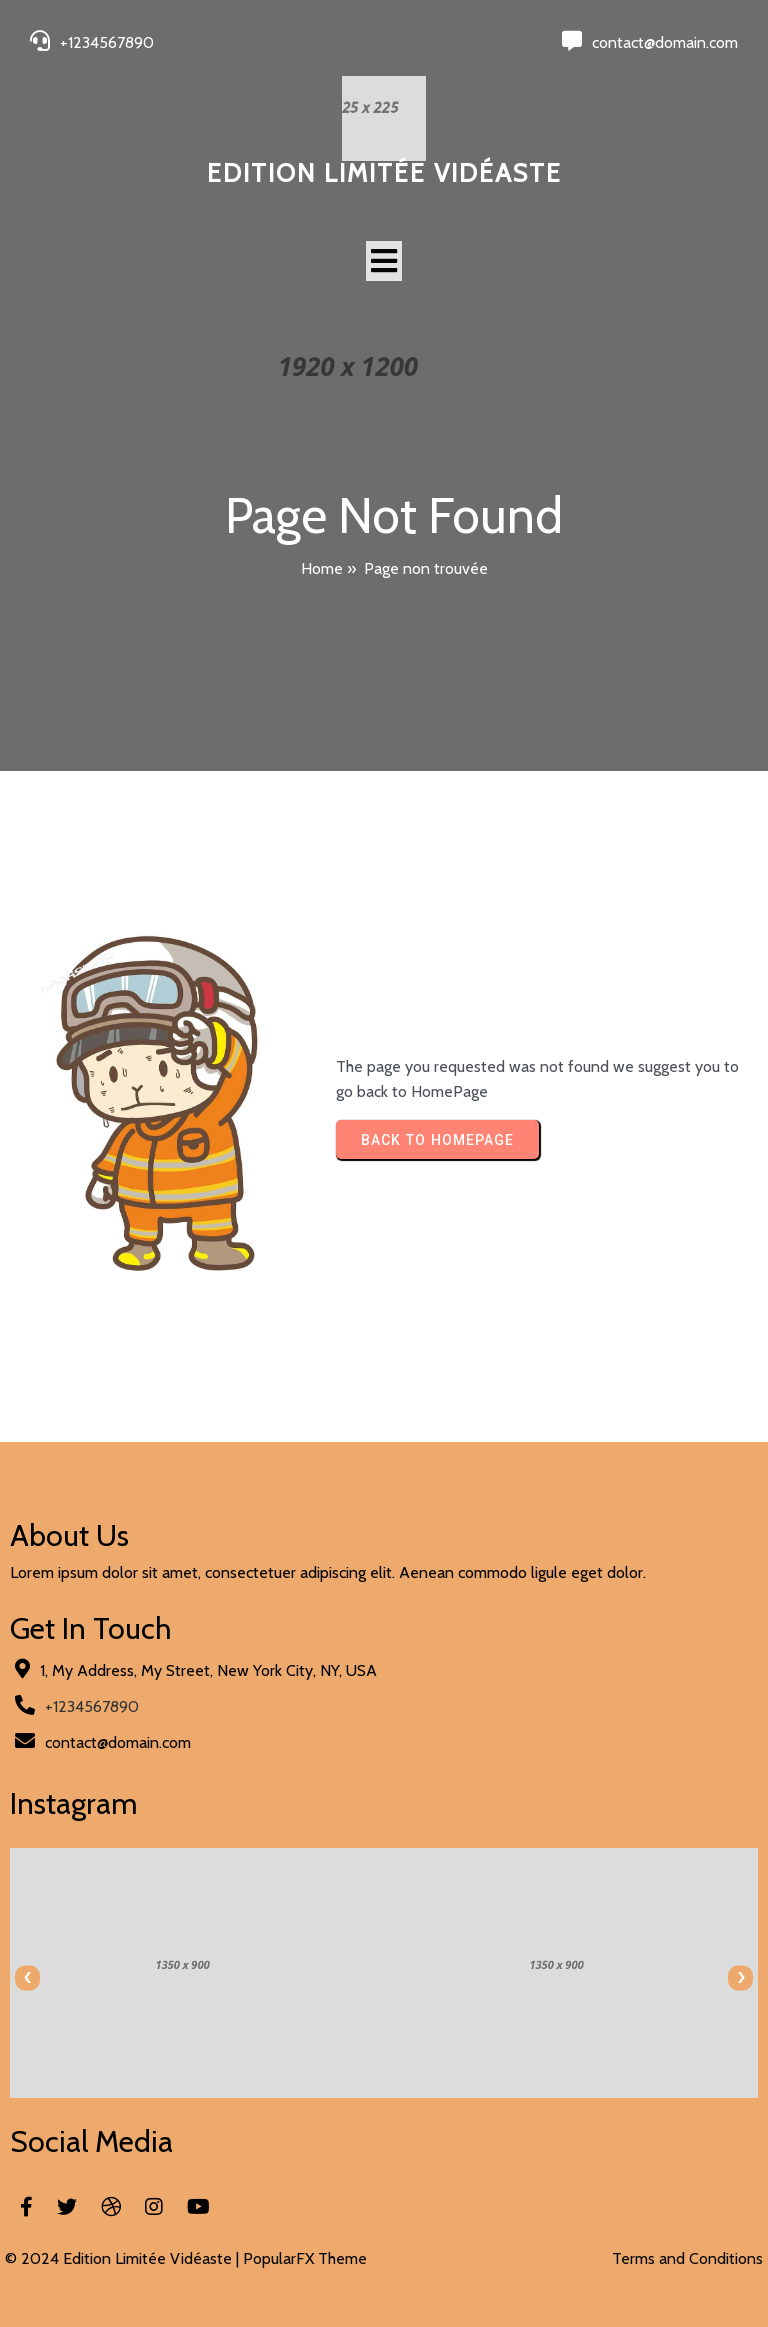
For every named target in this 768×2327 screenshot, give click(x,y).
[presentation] (27, 1977)
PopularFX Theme (305, 2258)
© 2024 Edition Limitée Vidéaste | (124, 2258)
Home (322, 568)
